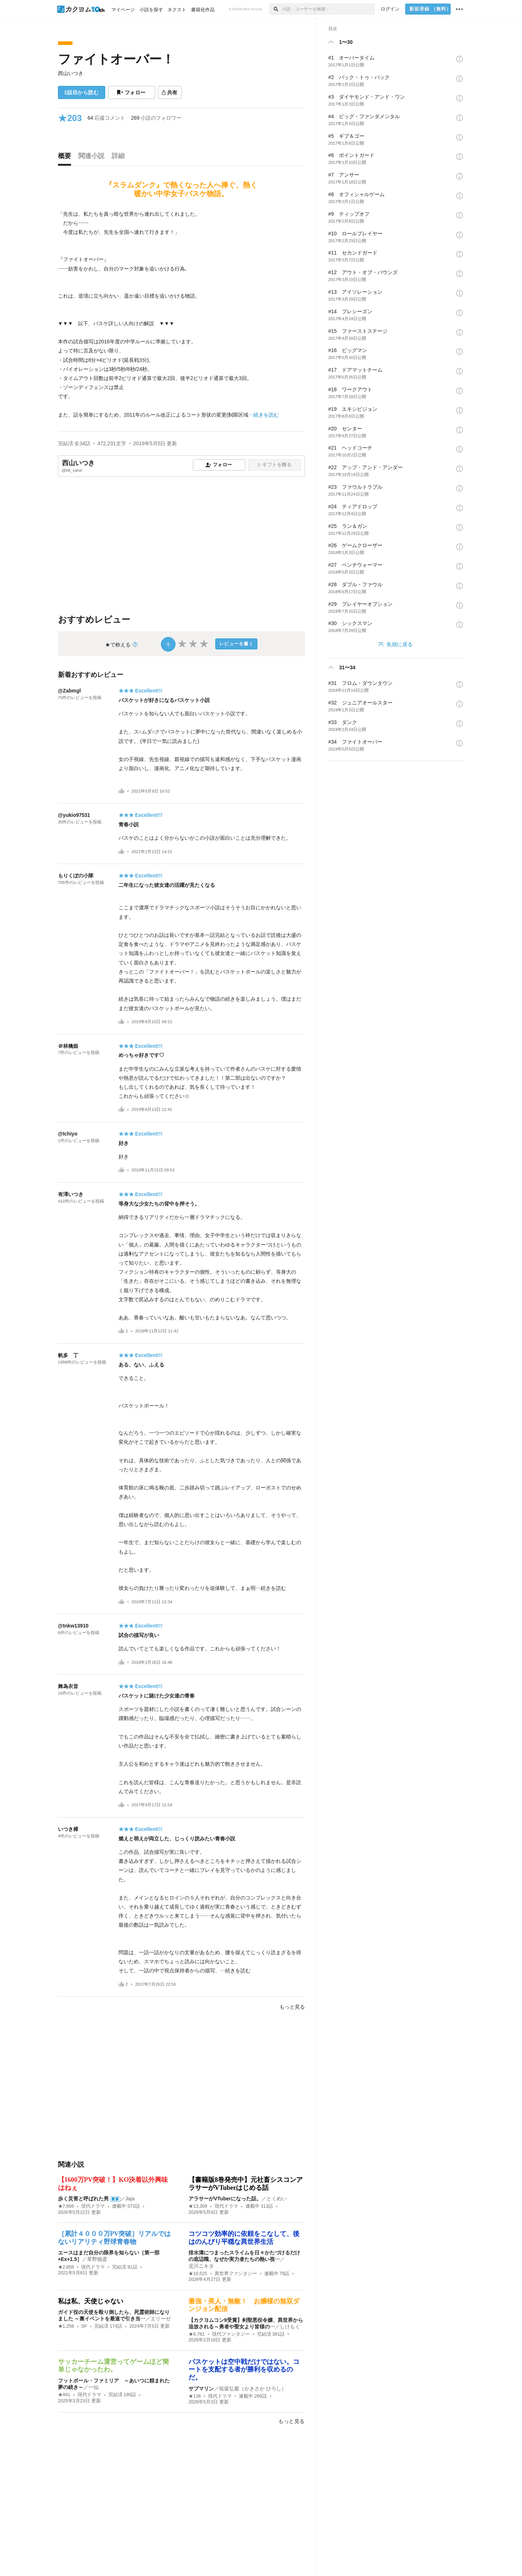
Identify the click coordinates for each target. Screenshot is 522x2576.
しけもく (290, 2326)
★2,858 (66, 2267)
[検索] (275, 9)
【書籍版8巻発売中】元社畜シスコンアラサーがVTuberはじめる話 (245, 2183)
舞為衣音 (68, 1686)
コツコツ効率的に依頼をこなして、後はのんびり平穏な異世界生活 (243, 2237)
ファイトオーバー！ (116, 59)
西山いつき (70, 73)
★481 (64, 2394)
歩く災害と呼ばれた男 (83, 2198)
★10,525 (197, 2273)
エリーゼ (160, 2318)
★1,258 (66, 2326)
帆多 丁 (68, 1355)
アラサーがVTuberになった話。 (224, 2198)
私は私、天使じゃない (90, 2301)
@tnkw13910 (73, 1626)
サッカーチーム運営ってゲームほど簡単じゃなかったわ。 (113, 2365)
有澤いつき (70, 1194)
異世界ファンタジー (236, 2273)
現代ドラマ (93, 2206)
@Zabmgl (69, 691)
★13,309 (197, 2206)
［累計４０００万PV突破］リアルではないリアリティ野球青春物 (114, 2237)
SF (84, 2326)
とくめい (276, 2198)
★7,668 (66, 2206)
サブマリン (201, 2388)
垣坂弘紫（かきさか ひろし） (252, 2388)
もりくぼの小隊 (76, 875)
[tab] (66, 158)
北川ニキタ (201, 2266)
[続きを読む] (181, 314)
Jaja (130, 2198)
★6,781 (196, 2334)
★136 (194, 2396)
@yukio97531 (74, 815)
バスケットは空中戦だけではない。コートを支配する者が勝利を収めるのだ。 (243, 2369)
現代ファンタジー (231, 2334)
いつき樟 (68, 1829)
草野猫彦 (97, 2259)
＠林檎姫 (68, 1046)
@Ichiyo (68, 1134)
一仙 (93, 2387)
